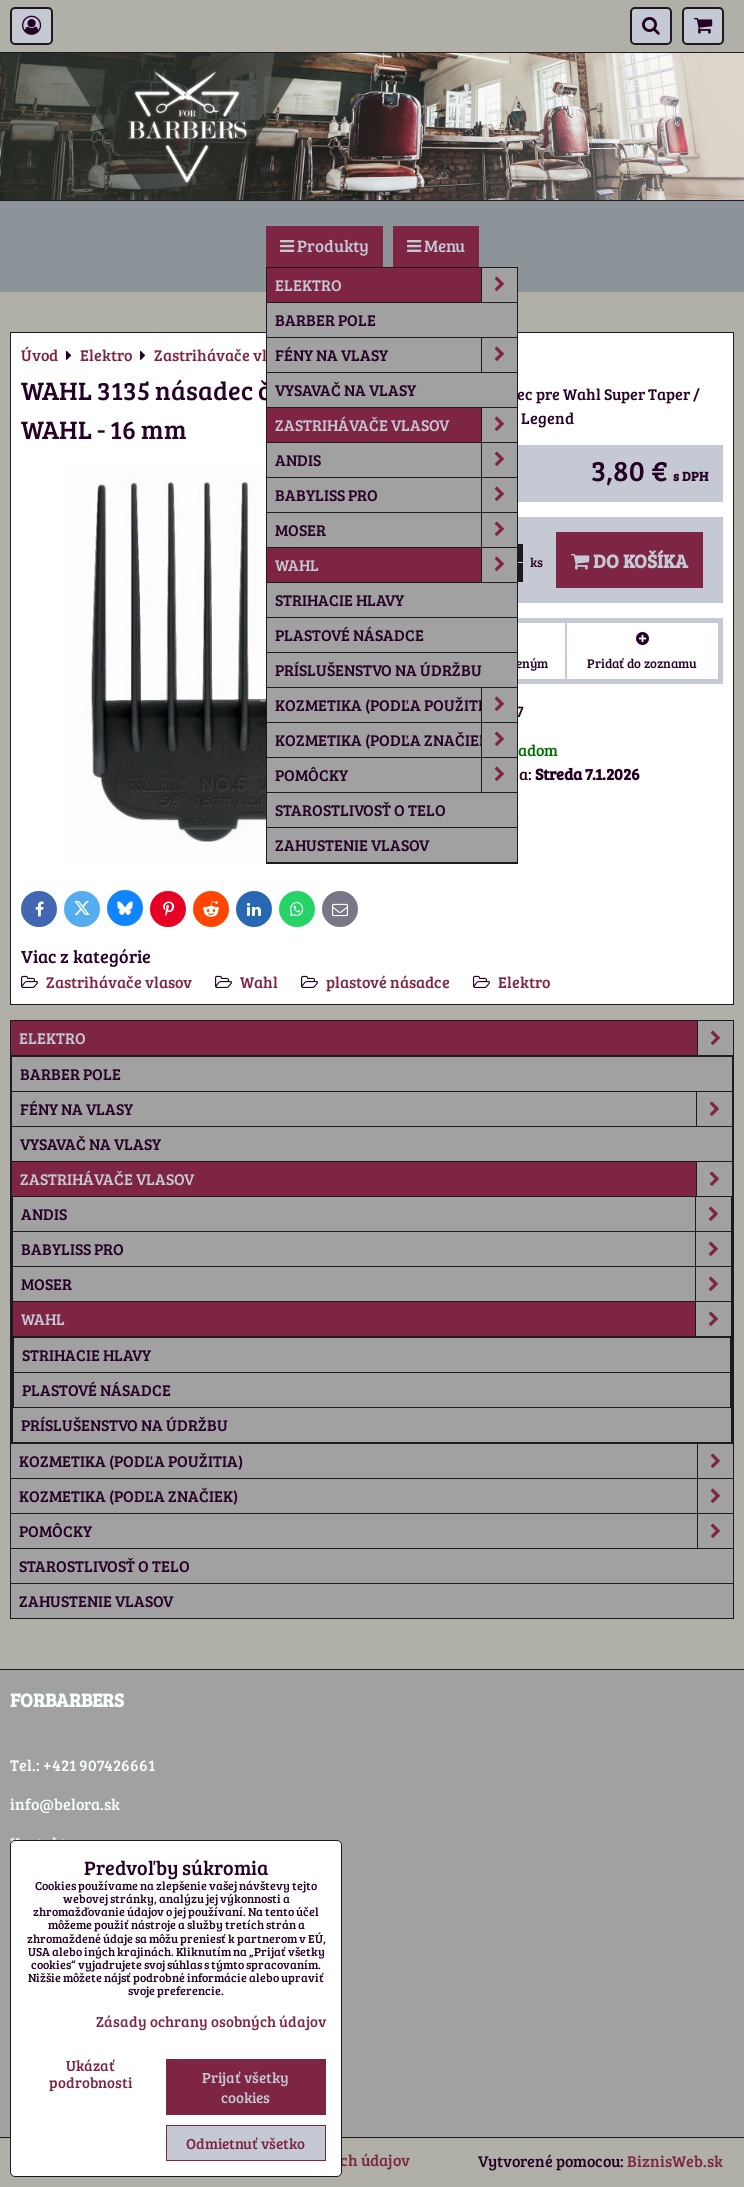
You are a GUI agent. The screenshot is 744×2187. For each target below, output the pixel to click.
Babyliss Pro (396, 495)
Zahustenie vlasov (352, 844)
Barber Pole (325, 319)
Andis (396, 460)
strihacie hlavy (339, 599)
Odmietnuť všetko (245, 2143)
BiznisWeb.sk (675, 2160)
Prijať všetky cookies (245, 2087)
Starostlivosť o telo (360, 809)
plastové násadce (349, 634)
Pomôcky (396, 775)
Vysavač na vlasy (345, 389)
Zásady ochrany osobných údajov (211, 2021)
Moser (396, 530)
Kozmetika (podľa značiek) (396, 740)
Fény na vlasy (396, 355)
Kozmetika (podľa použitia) (396, 705)
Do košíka (629, 560)
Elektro (396, 285)
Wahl (396, 565)
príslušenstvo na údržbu (378, 669)
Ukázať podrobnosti (90, 2073)
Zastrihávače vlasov (396, 425)
